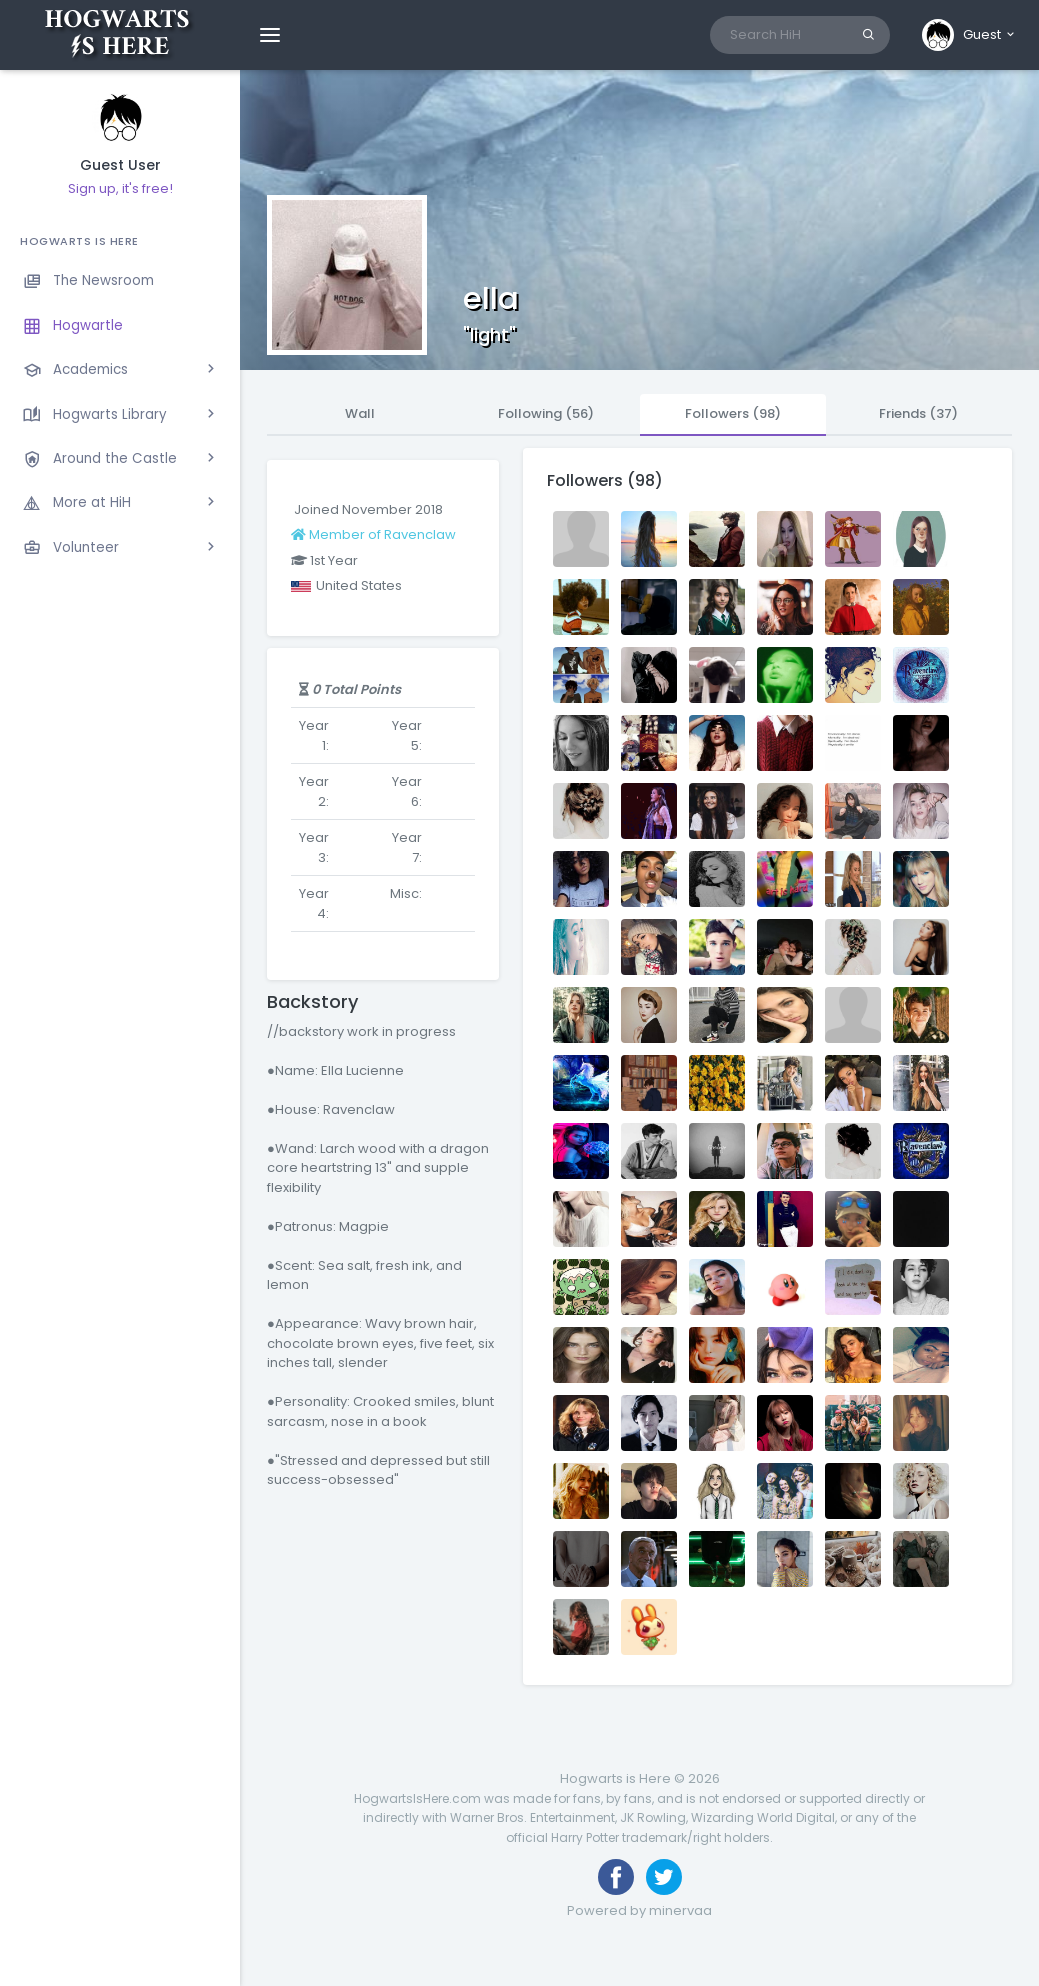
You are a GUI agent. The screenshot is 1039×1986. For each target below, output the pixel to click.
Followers (733, 413)
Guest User (120, 165)
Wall (360, 413)
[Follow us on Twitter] (664, 1877)
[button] (969, 35)
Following (546, 413)
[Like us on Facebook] (616, 1877)
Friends (918, 413)
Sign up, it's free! (120, 188)
